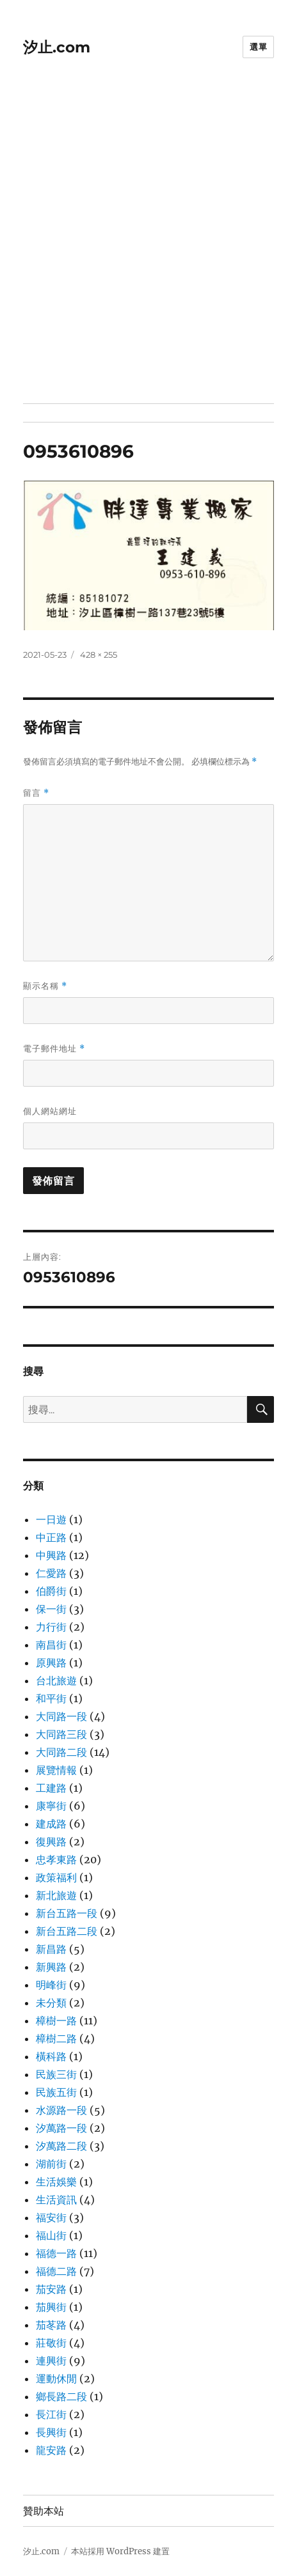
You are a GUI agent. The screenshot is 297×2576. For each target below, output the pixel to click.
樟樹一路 (56, 2020)
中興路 (51, 1555)
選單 (258, 47)
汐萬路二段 (61, 2145)
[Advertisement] (148, 248)
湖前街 (51, 2163)
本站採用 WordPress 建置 (120, 2551)
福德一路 (56, 2253)
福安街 (51, 2217)
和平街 (51, 1698)
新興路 (51, 1966)
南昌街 (51, 1644)
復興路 (51, 1841)
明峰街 (51, 1984)
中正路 (51, 1537)
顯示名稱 (45, 986)
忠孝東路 (56, 1859)
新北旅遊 (56, 1895)
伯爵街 (51, 1591)
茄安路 (51, 2289)
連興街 (51, 2360)
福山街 (51, 2235)
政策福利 (56, 1877)
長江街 (51, 2414)
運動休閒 (56, 2378)
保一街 (51, 1608)
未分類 (51, 2002)
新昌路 (51, 1949)
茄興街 (51, 2307)
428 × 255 (98, 654)
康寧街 (51, 1805)
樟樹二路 (56, 2038)
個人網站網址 (50, 1111)
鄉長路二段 (61, 2396)
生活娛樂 (56, 2181)
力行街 (51, 1626)
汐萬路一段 (61, 2128)
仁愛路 (51, 1573)
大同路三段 (61, 1734)
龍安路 (51, 2450)
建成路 (51, 1823)
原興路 (51, 1662)
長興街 (51, 2432)
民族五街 (56, 2092)
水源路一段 (61, 2110)
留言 (36, 793)
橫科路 (51, 2056)
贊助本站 (43, 2511)
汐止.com (56, 47)
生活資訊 (56, 2199)
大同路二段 (61, 1752)
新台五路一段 (66, 1913)
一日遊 (51, 1519)
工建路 (51, 1787)
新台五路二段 (66, 1931)
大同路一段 (61, 1716)
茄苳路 (51, 2324)
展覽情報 (56, 1770)
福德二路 (56, 2271)
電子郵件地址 (54, 1048)
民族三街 (56, 2074)
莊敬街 (51, 2342)
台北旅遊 (56, 1680)
